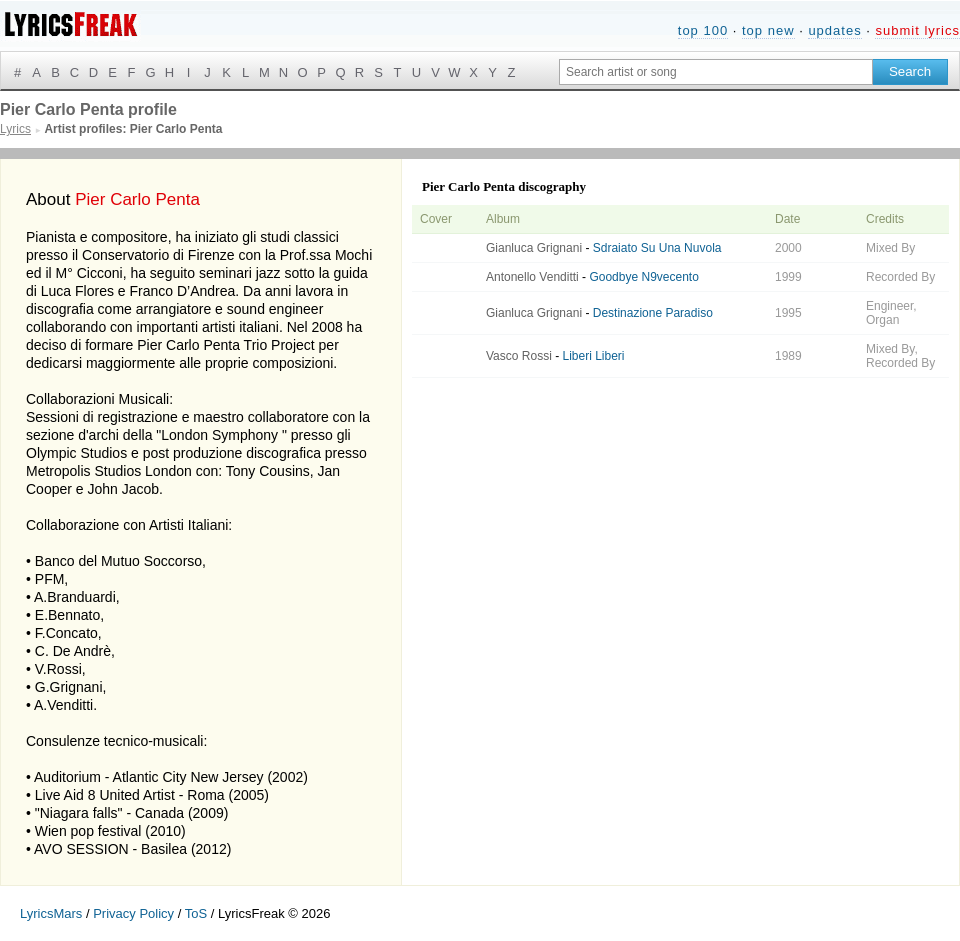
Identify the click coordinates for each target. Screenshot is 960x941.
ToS (196, 913)
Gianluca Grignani (534, 248)
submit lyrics (917, 30)
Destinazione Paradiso (653, 313)
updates (834, 30)
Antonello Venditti (532, 277)
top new (768, 30)
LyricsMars (51, 913)
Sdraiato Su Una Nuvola (657, 248)
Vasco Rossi (519, 356)
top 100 (703, 30)
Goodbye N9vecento (643, 277)
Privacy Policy (133, 913)
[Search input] (716, 72)
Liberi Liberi (593, 356)
